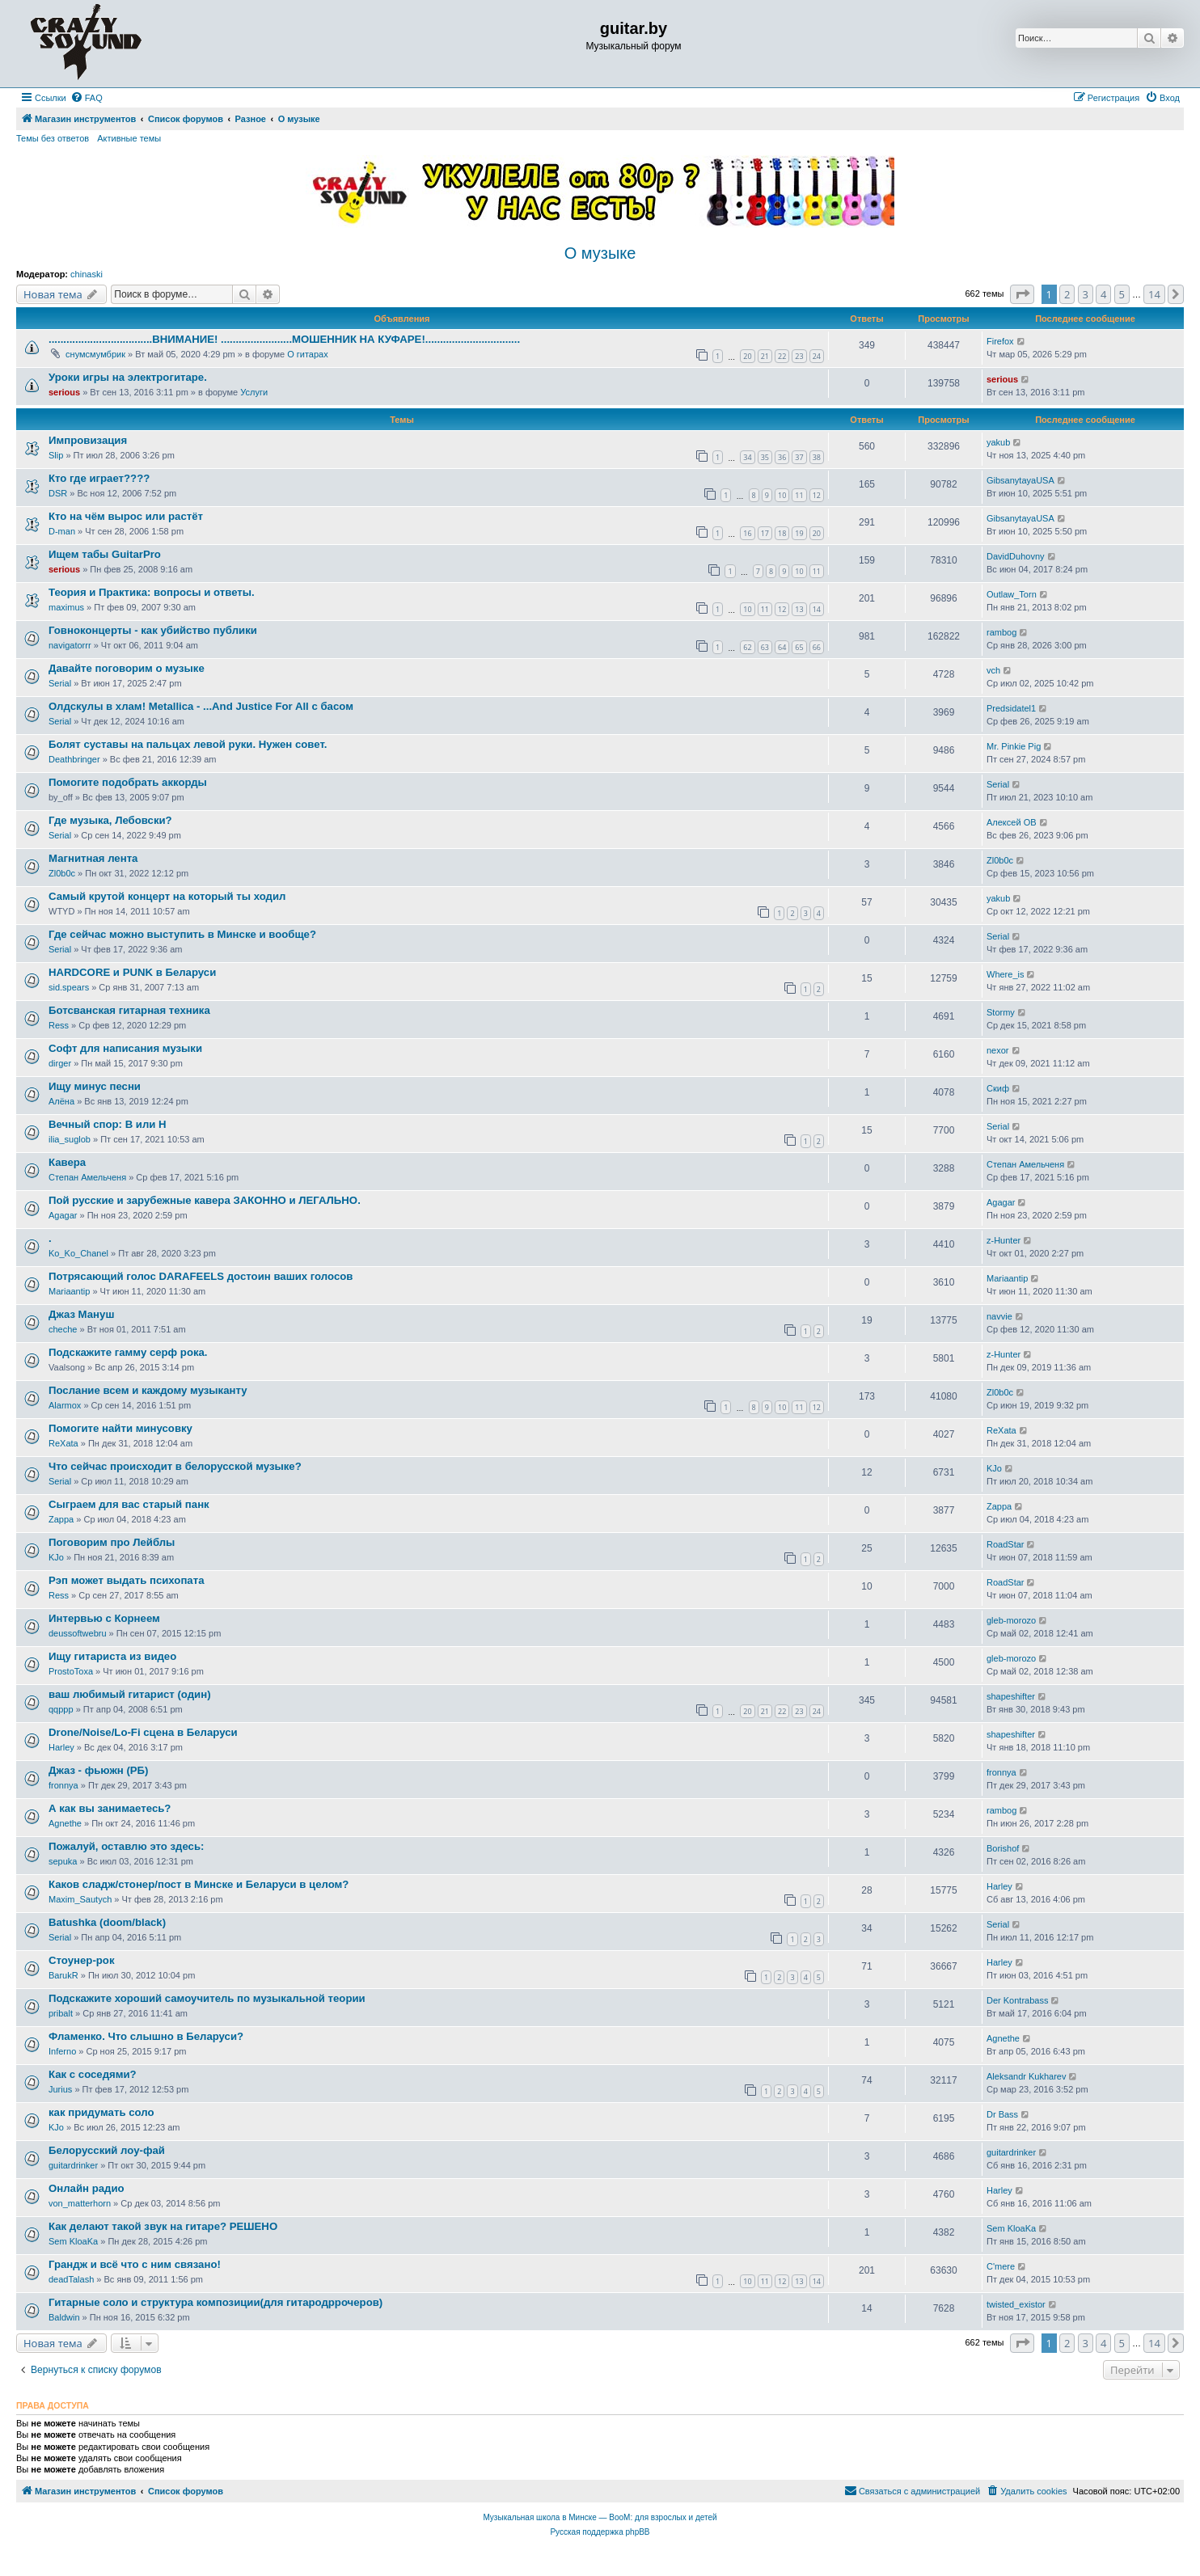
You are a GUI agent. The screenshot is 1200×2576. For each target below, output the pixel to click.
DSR (58, 493)
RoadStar (1005, 1544)
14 (817, 609)
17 (765, 533)
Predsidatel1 (1011, 708)
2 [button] (1067, 294)
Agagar (63, 1215)
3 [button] (1085, 294)
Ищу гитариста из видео (112, 1656)
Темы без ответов (52, 138)
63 (765, 647)
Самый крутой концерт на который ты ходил (167, 896)
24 (817, 356)
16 (747, 533)
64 (782, 647)
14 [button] (1154, 294)
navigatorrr (70, 645)
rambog (1001, 632)
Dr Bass (1002, 2114)
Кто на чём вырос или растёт (126, 516)
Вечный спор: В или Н (108, 1124)
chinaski (86, 274)
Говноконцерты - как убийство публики (153, 630)
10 (782, 495)
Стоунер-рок (81, 1960)
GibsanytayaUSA (1020, 480)
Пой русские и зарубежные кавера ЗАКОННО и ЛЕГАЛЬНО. (205, 1200)
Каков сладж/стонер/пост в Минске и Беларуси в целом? (199, 1884)
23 (799, 356)
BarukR (63, 1975)
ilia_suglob (70, 1139)
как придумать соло (101, 2112)
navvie (999, 1316)
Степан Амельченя (87, 1177)
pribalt (61, 2013)
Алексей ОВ (1012, 822)
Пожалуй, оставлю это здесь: (126, 1846)
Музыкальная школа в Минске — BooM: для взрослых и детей (599, 2517)
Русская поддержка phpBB (599, 2531)
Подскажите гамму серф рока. (128, 1352)
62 (747, 647)
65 (799, 647)
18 (782, 533)
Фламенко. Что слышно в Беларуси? (146, 2036)
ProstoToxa (71, 1671)
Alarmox (65, 1405)
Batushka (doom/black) (107, 1922)
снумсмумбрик (95, 354)
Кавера (67, 1162)
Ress (59, 1025)
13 (799, 609)
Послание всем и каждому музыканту (148, 1390)
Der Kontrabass (1017, 2000)
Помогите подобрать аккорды (128, 782)
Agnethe (65, 1823)
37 (799, 457)
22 (782, 356)
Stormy (1001, 1012)
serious (64, 392)
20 (747, 356)
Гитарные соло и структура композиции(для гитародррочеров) (215, 2302)
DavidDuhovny (1016, 556)
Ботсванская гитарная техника (129, 1010)
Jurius (60, 2089)
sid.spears (69, 987)
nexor (998, 1050)
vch (993, 670)
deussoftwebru (78, 1633)
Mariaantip (69, 1291)
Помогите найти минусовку (120, 1428)
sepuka (63, 1861)
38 (817, 457)
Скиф (998, 1088)
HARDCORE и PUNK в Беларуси (132, 972)
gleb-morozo (1011, 1620)
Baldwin (64, 2317)
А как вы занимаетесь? (110, 1808)
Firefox (1000, 341)
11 (799, 495)
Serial (60, 683)
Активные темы (129, 138)
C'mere (1001, 2266)
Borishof (1003, 1848)
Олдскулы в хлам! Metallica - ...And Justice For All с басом (201, 706)
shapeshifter (1011, 1696)
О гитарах (307, 354)
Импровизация (88, 440)
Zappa (61, 1519)
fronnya (63, 1785)
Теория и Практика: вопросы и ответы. (152, 592)
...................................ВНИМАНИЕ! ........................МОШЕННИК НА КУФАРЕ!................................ (284, 339)
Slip (56, 455)
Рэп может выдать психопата (127, 1580)
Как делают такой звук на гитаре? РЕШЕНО (163, 2226)
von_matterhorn (80, 2203)
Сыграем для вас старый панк (129, 1504)
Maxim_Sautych (80, 1899)
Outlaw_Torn (1012, 594)
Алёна (61, 1101)
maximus (66, 607)
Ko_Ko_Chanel (78, 1253)
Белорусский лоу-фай (107, 2150)
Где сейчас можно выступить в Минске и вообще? (182, 934)
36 (782, 457)
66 (817, 647)
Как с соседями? (93, 2074)
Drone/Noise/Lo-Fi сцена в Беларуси (143, 1732)
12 (817, 495)
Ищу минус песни (95, 1086)
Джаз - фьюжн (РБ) (98, 1770)
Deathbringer (74, 759)
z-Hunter (1003, 1240)
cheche (63, 1329)
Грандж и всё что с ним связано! (135, 2264)
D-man (62, 531)
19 (799, 533)
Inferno (62, 2051)
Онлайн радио (87, 2188)
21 (765, 356)
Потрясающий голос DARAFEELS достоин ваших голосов (201, 1276)
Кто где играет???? (99, 478)
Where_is (1005, 974)
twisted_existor (1016, 2304)
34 (747, 457)
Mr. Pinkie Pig (1014, 746)
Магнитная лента (93, 858)
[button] (1022, 294)
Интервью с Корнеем (104, 1618)
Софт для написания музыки (125, 1048)
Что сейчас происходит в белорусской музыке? (175, 1466)
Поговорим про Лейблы (112, 1542)
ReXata (63, 1443)
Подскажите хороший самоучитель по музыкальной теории (207, 1998)
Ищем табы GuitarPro (105, 554)
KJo (994, 1468)
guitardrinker (73, 2165)
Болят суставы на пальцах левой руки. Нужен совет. (188, 744)
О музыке (600, 253)
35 (765, 457)
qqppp (61, 1709)
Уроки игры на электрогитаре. (128, 377)
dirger (60, 1063)
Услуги (254, 392)
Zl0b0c (62, 873)
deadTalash (71, 2279)
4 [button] (1103, 294)
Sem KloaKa (73, 2241)
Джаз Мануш (81, 1314)
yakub (998, 442)
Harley (61, 1747)
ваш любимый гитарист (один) (130, 1694)
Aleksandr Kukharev (1026, 2076)
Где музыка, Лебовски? (110, 820)
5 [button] (1122, 294)
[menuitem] (86, 98)
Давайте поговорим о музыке (127, 668)
